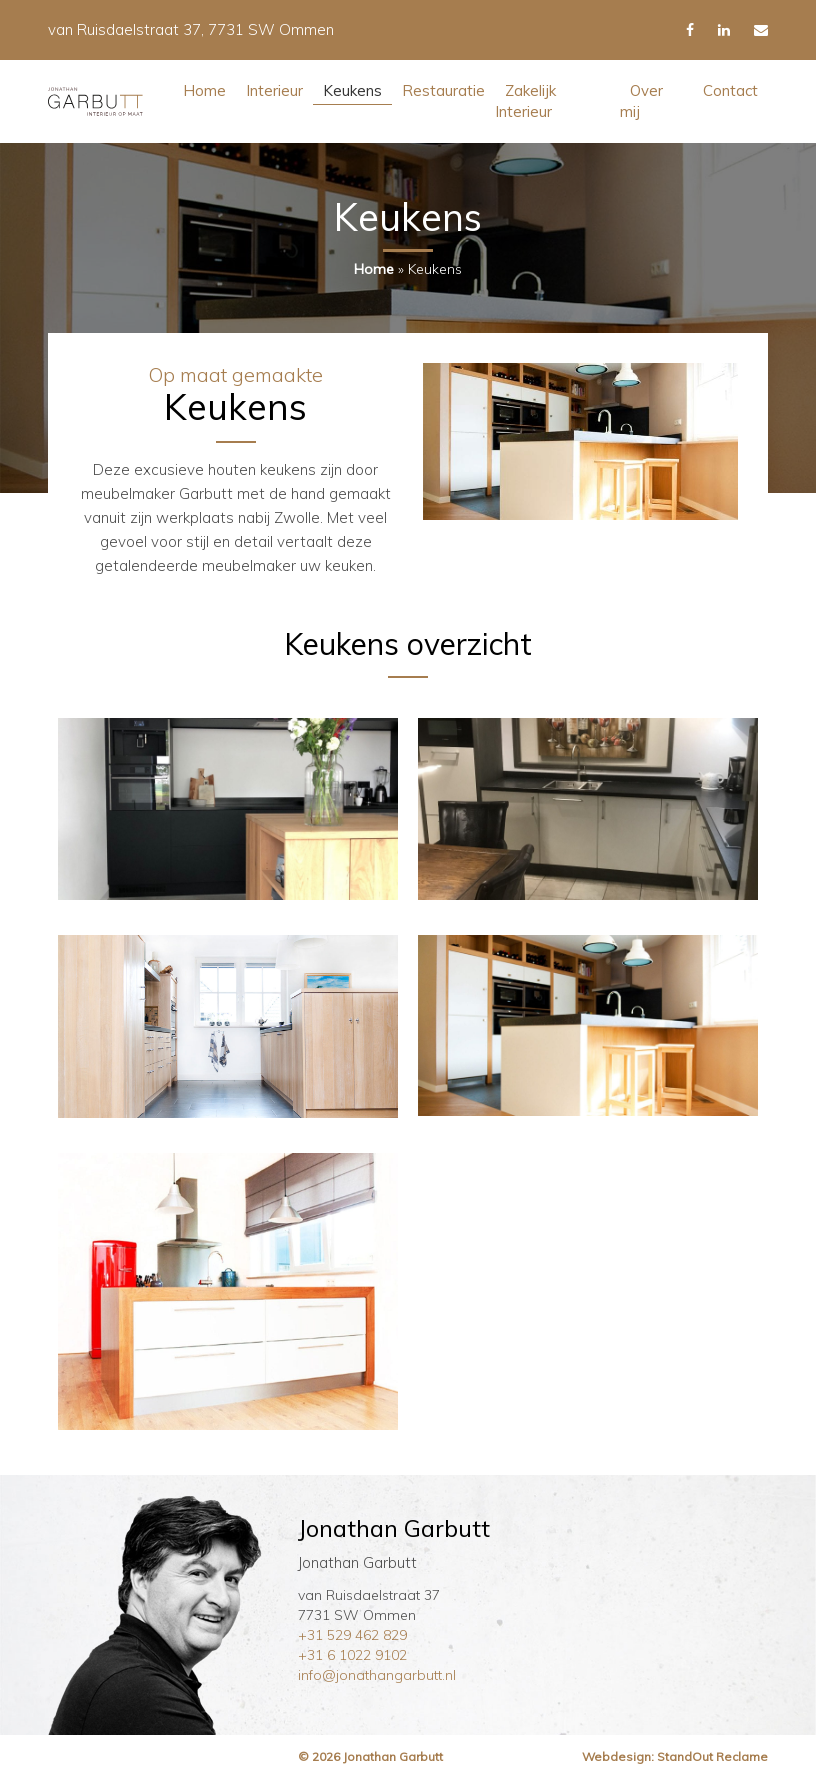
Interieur (274, 90)
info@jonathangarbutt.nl (377, 1675)
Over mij (641, 101)
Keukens (352, 90)
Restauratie (443, 90)
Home (204, 90)
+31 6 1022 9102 (352, 1655)
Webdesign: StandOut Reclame (675, 1756)
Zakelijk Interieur (525, 101)
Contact (730, 90)
